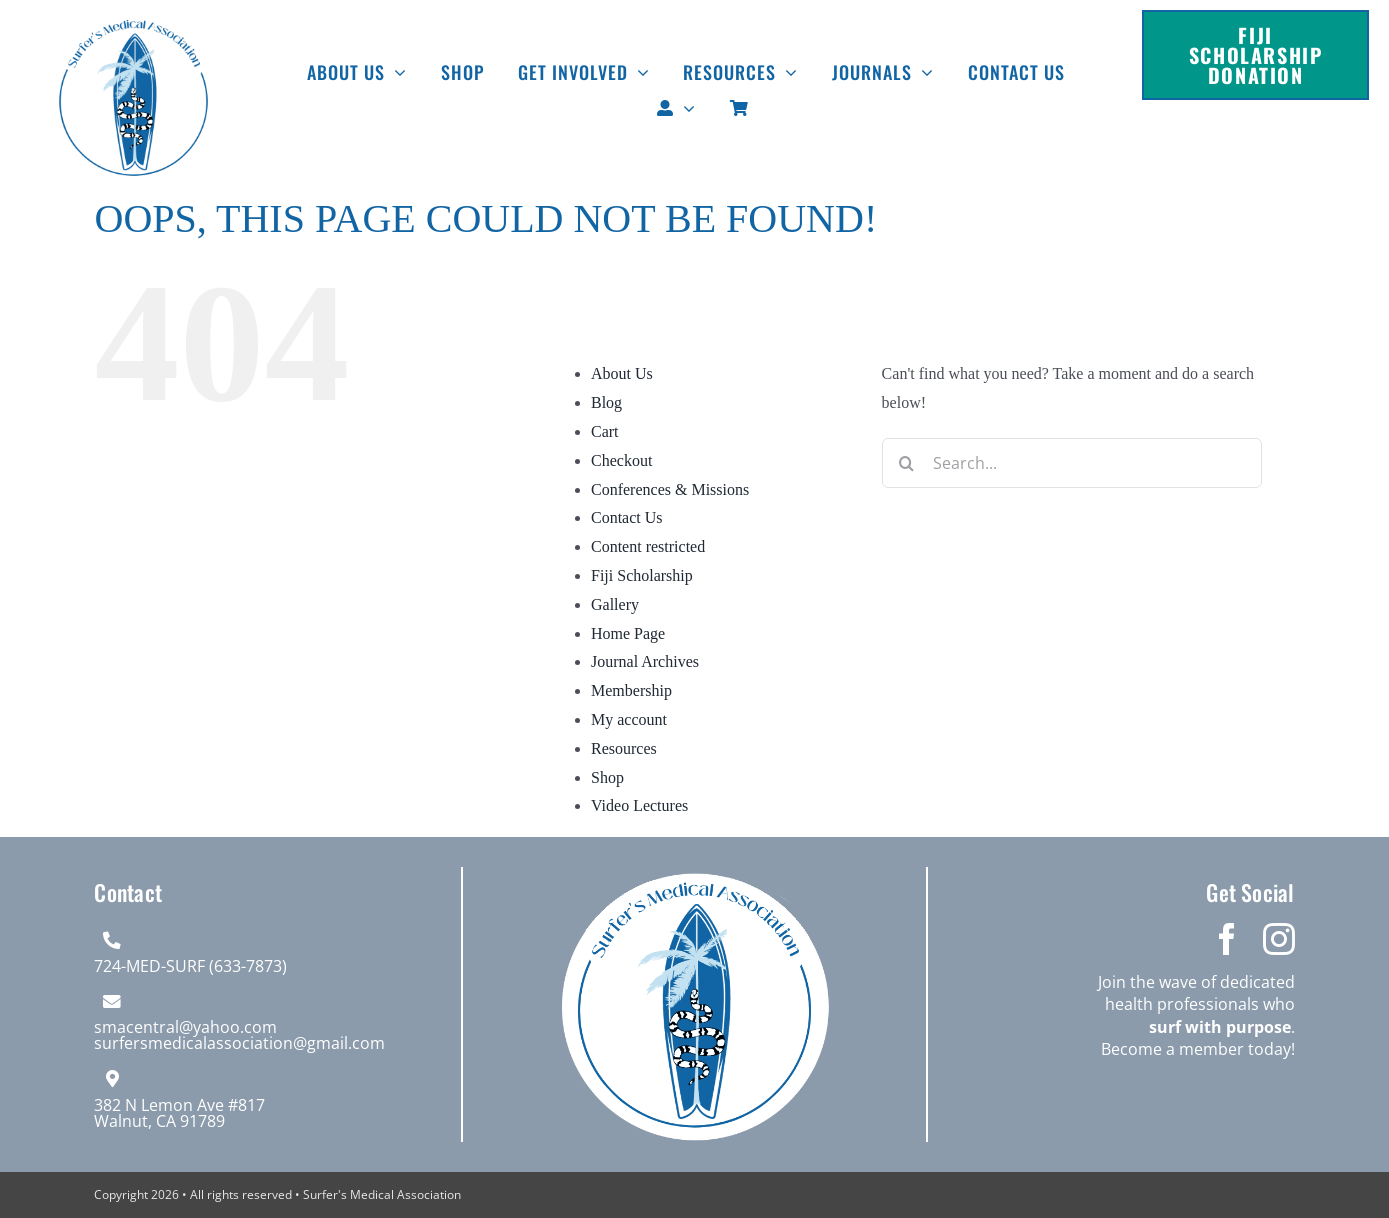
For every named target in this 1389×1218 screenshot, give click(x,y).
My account (629, 719)
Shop (607, 777)
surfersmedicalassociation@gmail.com (239, 1043)
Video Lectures (639, 805)
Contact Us (627, 517)
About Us (622, 373)
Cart (605, 431)
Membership (631, 690)
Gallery (615, 604)
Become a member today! (1198, 1049)
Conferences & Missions (670, 489)
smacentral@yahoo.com (185, 1027)
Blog (606, 402)
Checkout (621, 460)
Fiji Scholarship (642, 575)
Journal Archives (645, 661)
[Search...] (1072, 463)
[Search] (907, 463)
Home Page (628, 633)
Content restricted (648, 546)
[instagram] (1279, 939)
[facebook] (1227, 939)
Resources (624, 748)
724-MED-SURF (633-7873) (190, 966)
